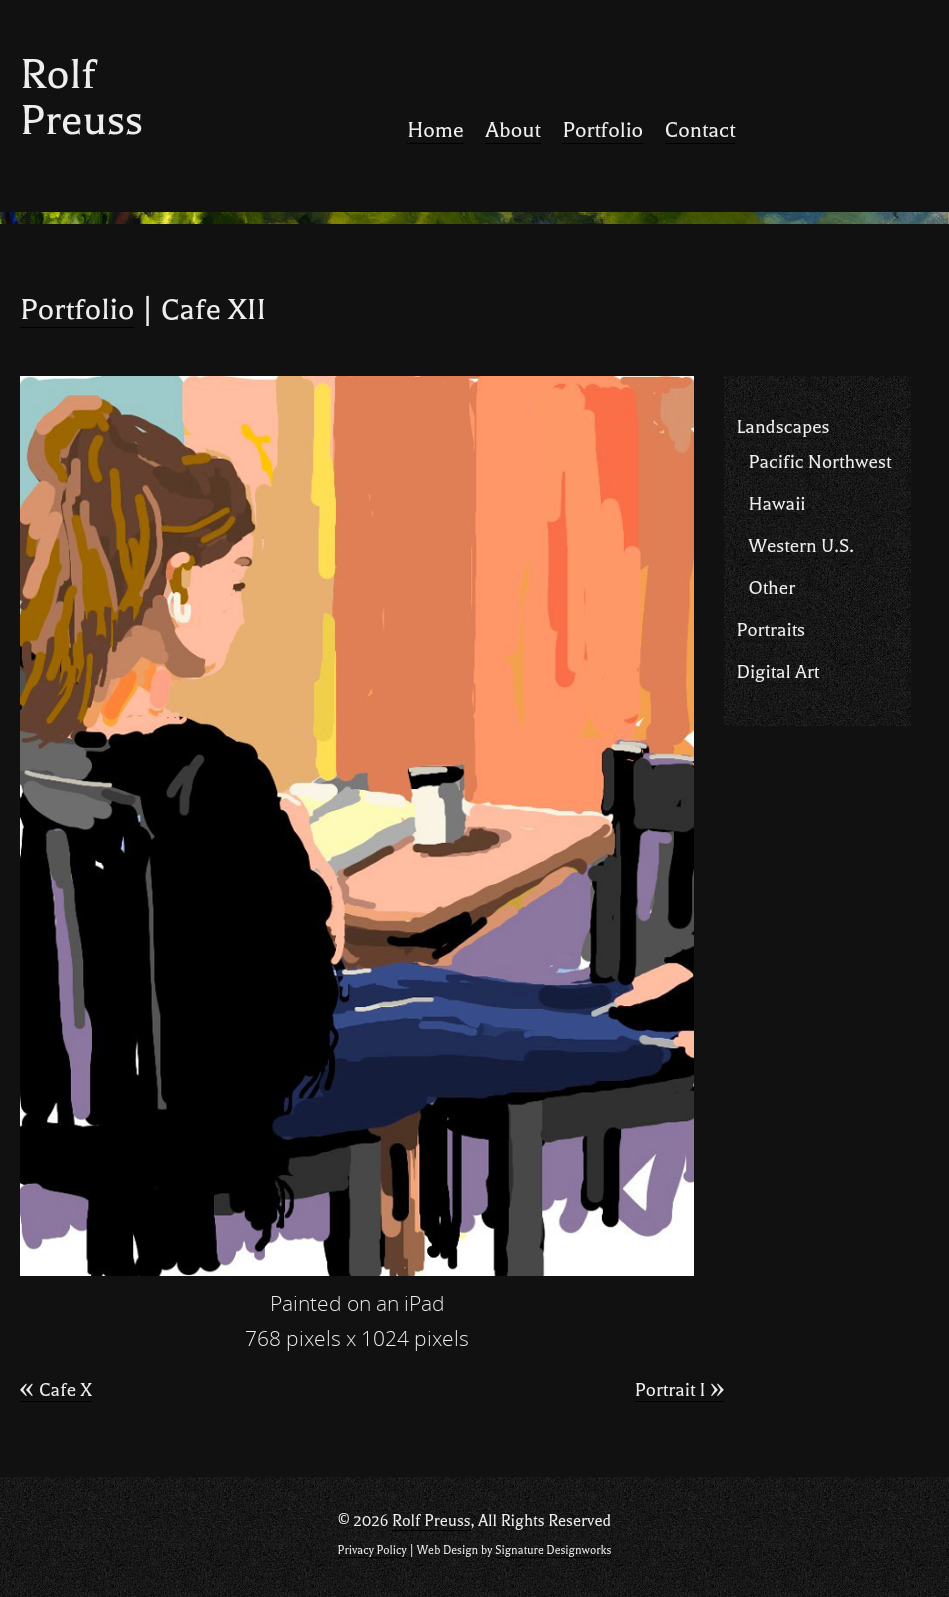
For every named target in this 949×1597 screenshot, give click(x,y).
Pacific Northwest (819, 462)
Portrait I (680, 1390)
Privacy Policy (372, 1550)
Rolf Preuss (81, 97)
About (512, 130)
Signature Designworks (553, 1550)
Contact (700, 130)
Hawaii (776, 504)
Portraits (770, 630)
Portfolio (602, 130)
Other (771, 588)
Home (435, 130)
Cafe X (56, 1390)
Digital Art (777, 672)
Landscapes (782, 427)
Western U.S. (800, 546)
